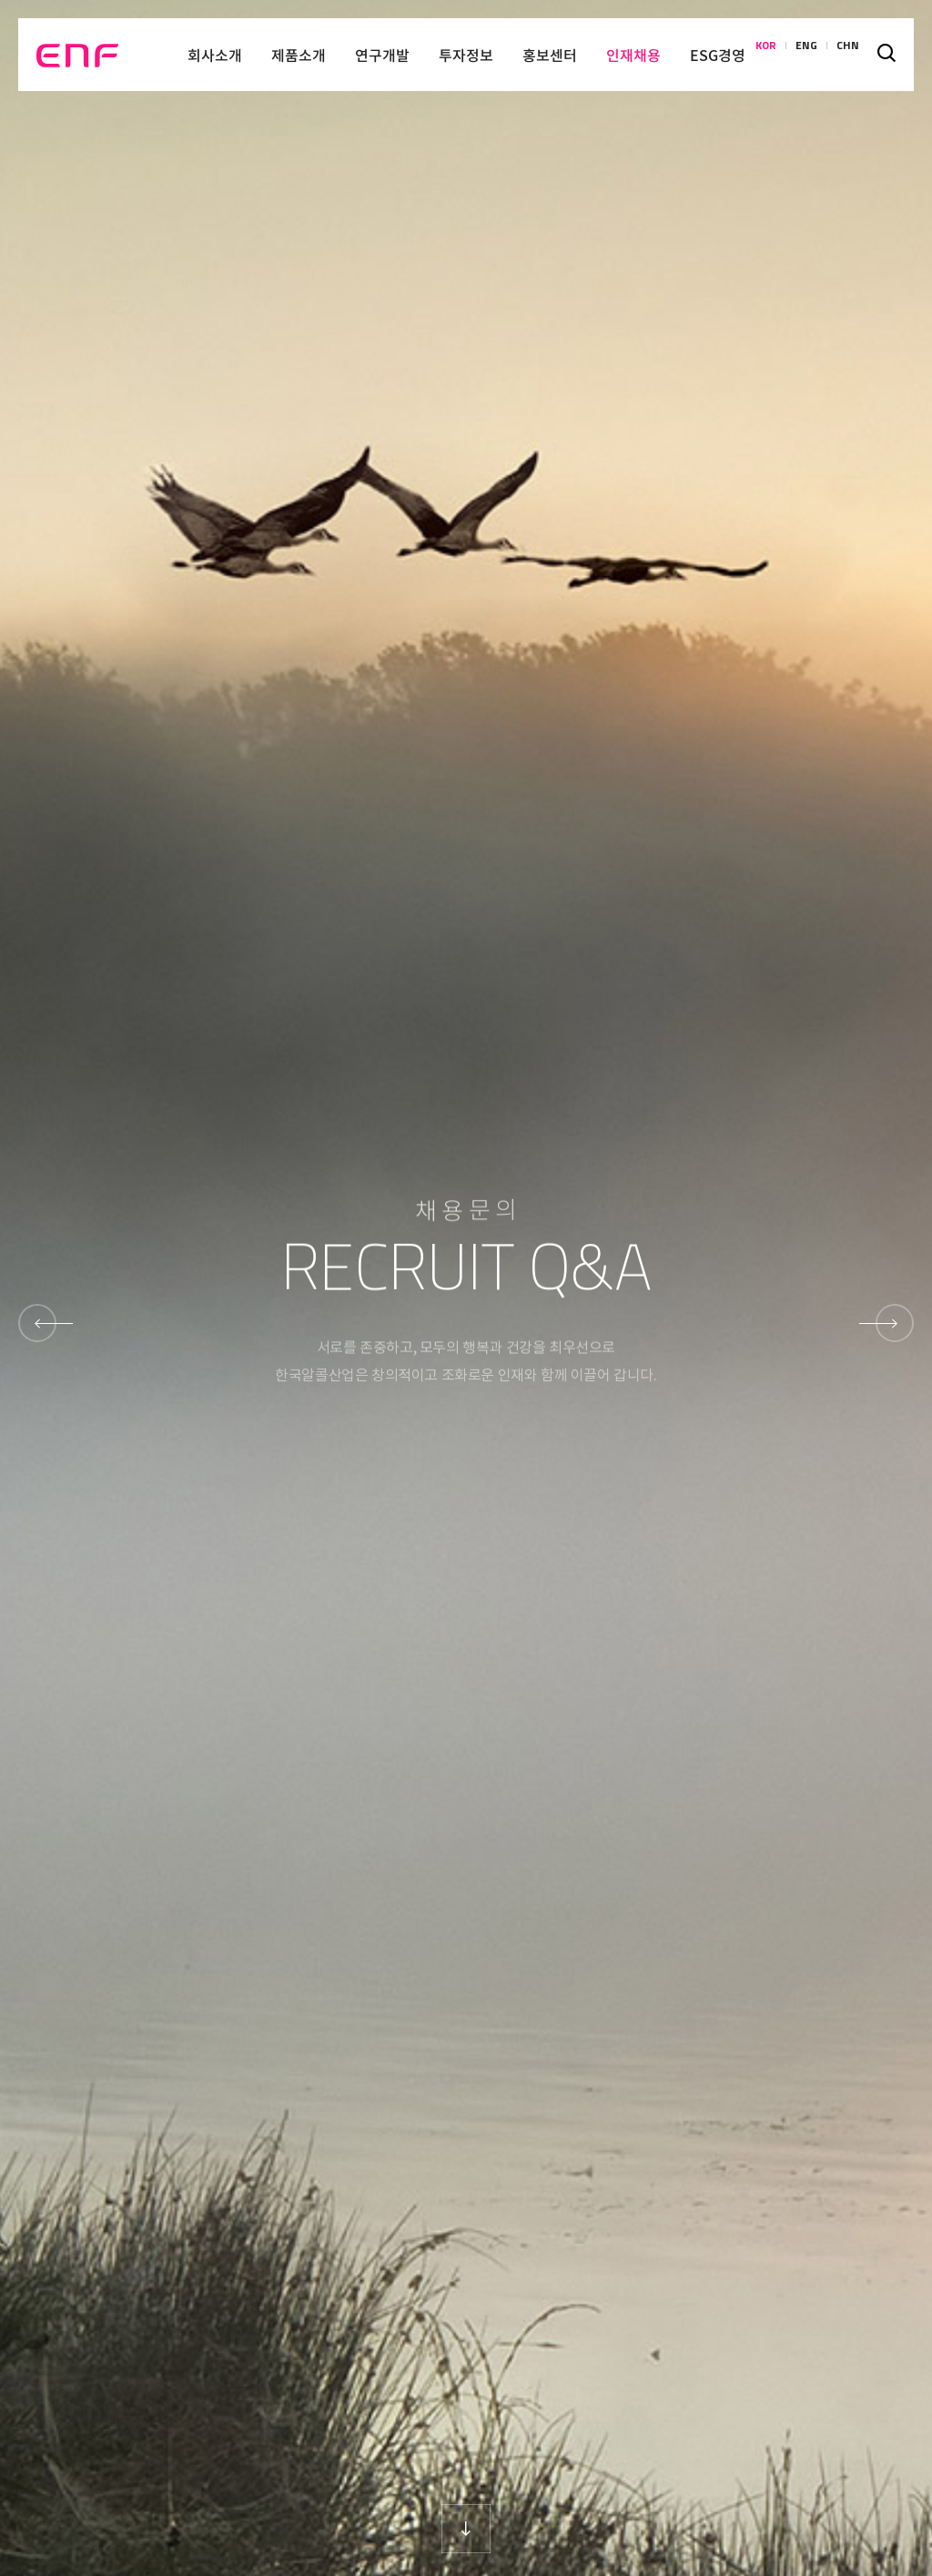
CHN (847, 55)
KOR (765, 55)
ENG (806, 55)
